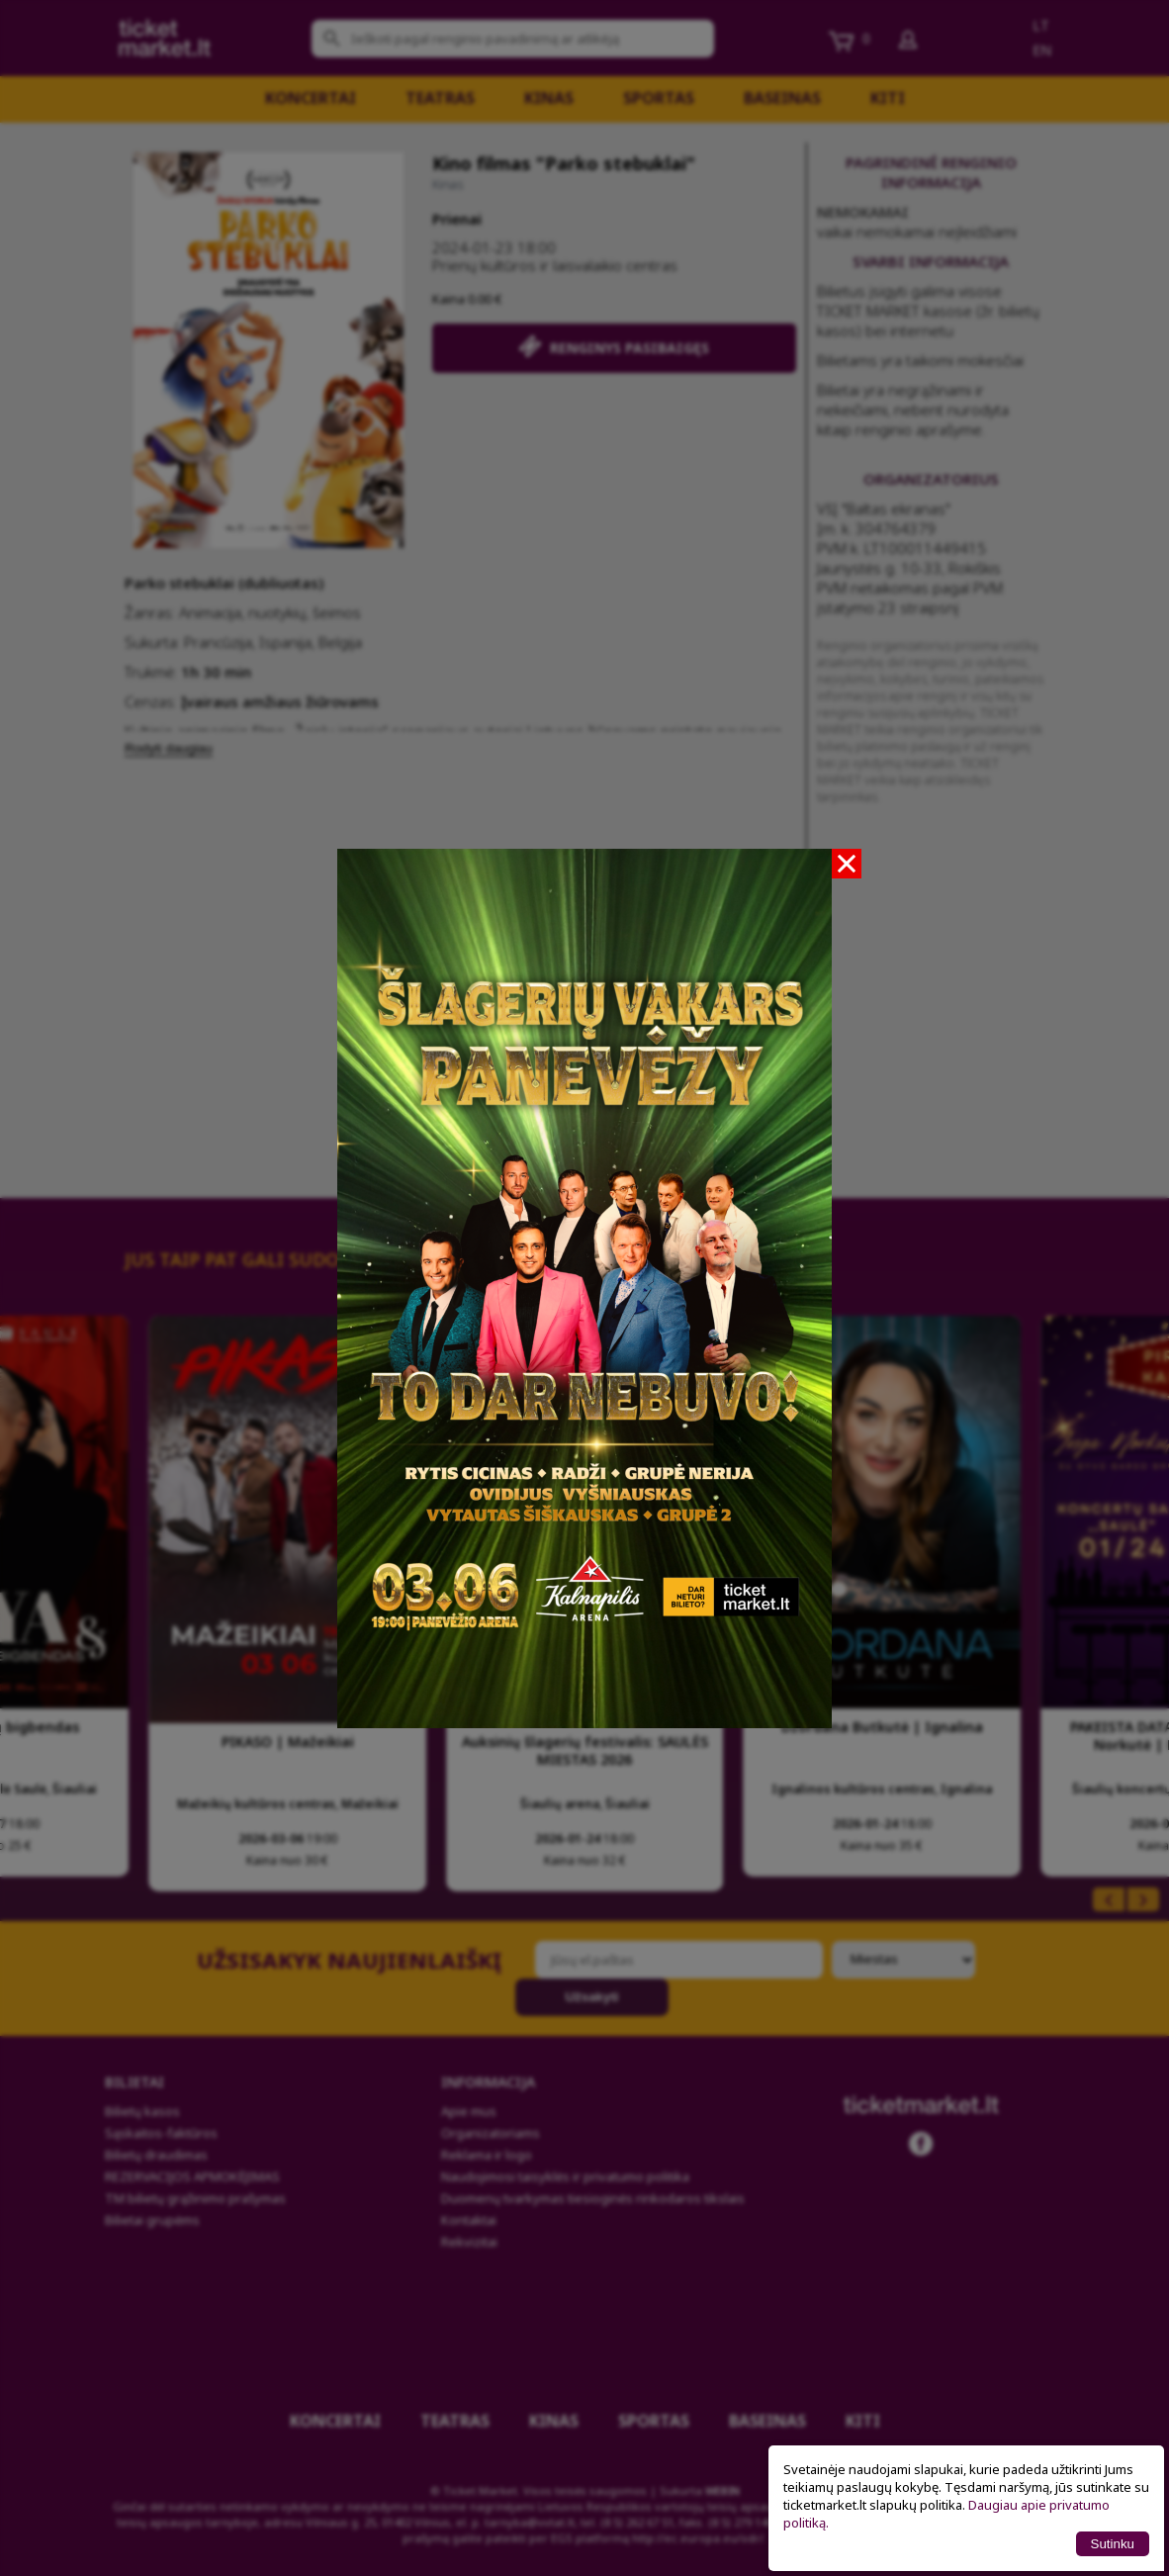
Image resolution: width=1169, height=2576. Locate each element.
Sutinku (1112, 2543)
